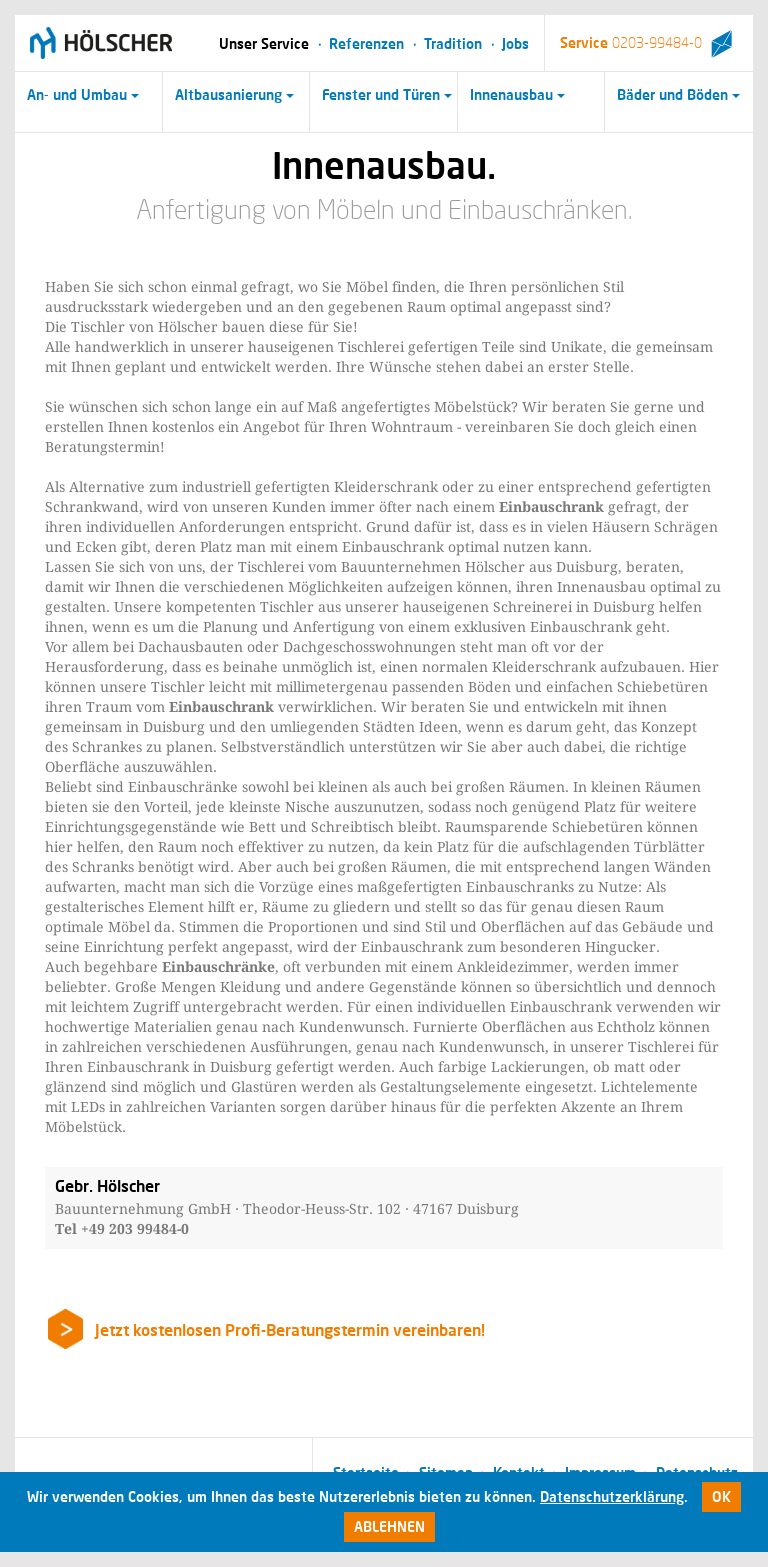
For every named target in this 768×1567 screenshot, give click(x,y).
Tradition (453, 43)
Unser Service (264, 43)
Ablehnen (389, 1526)
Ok (721, 1496)
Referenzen (366, 43)
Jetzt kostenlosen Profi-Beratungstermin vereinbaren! (290, 1329)
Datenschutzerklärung (612, 1496)
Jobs (515, 43)
